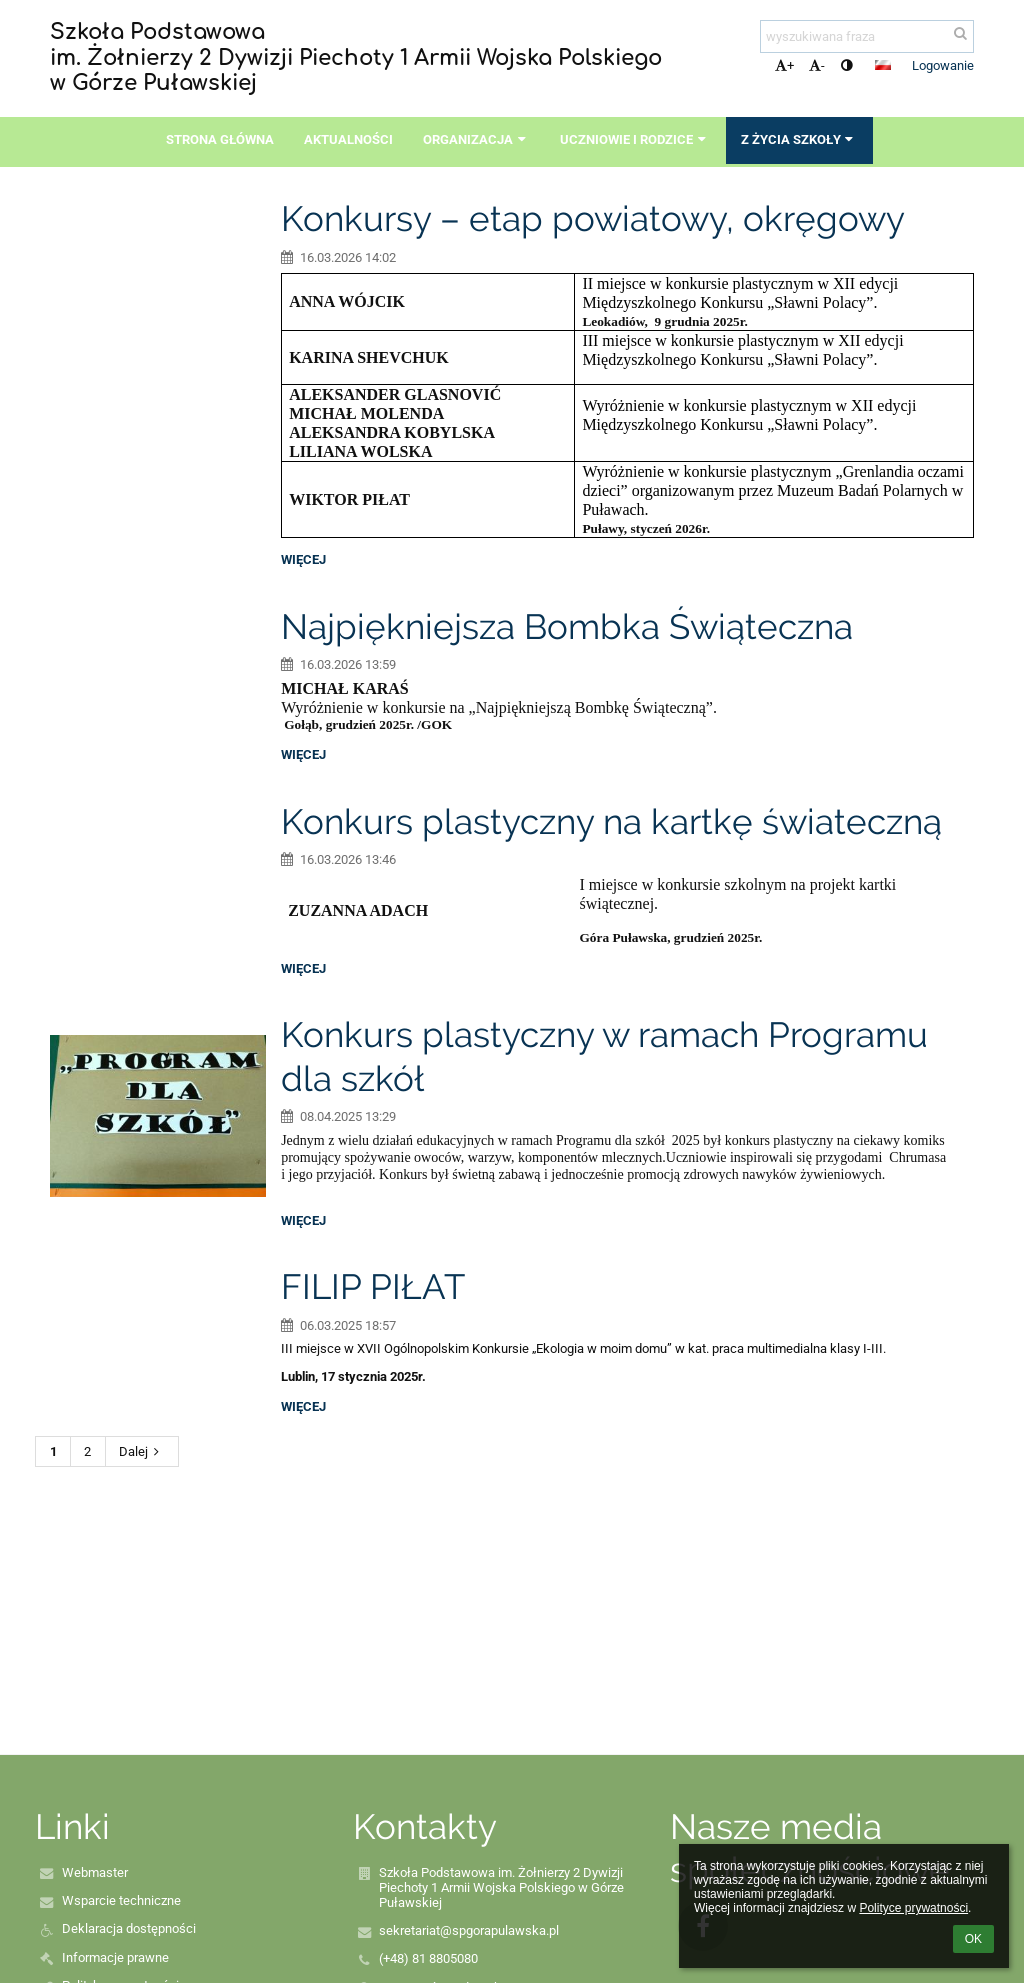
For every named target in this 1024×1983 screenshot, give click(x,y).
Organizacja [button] (476, 139)
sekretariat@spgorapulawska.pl (469, 1930)
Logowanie (943, 65)
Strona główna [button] (220, 139)
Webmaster (95, 1872)
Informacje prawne (115, 1957)
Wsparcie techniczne (121, 1900)
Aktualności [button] (348, 139)
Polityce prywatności (913, 1908)
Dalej (142, 1451)
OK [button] (973, 1939)
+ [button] (784, 65)
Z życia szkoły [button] (799, 139)
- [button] (817, 65)
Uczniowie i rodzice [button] (635, 139)
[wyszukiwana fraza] (867, 36)
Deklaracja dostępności (129, 1928)
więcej (303, 559)
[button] (883, 65)
